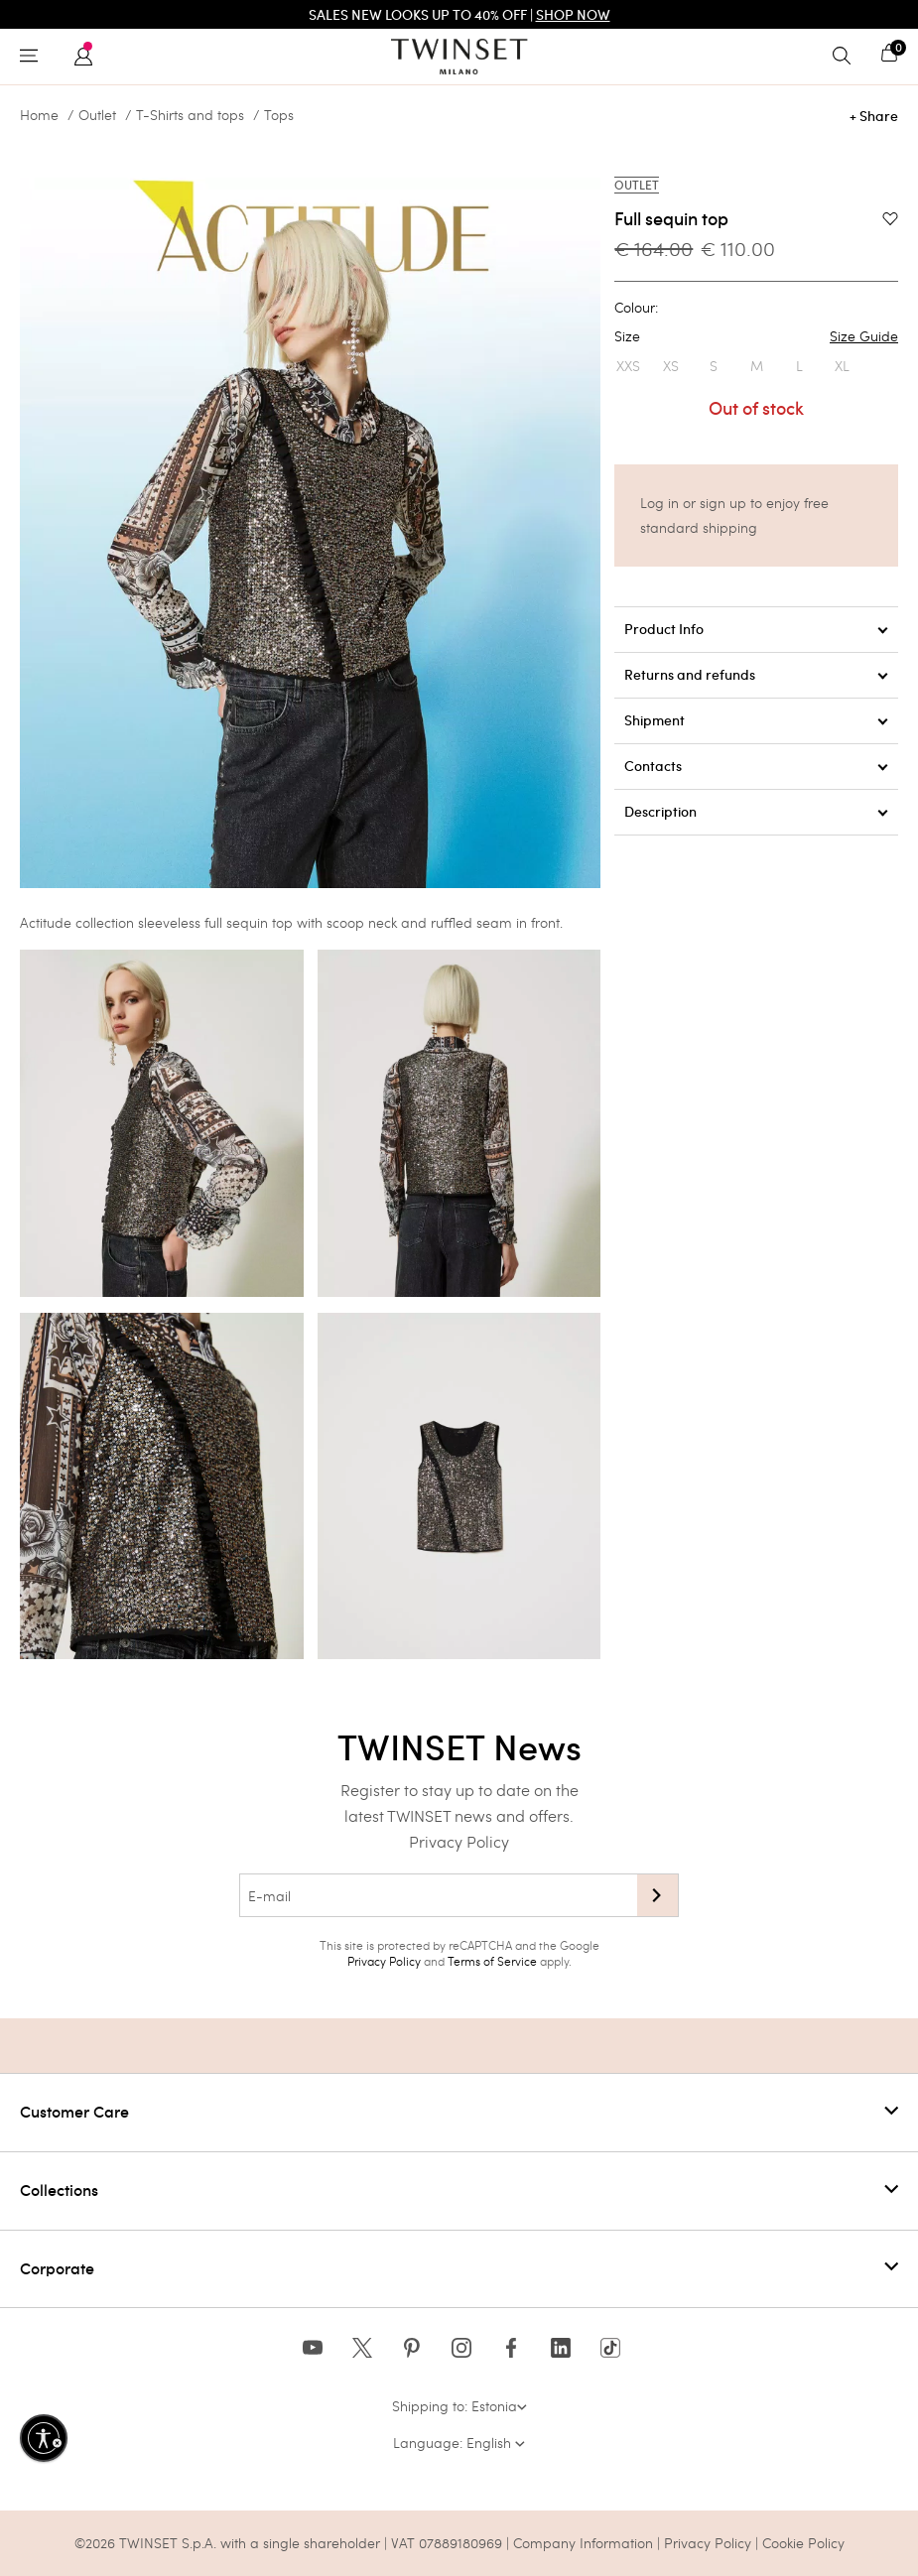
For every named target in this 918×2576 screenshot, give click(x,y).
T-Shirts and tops (190, 115)
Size (756, 336)
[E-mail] (438, 1895)
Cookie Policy (803, 2542)
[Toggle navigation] (34, 56)
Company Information (583, 2542)
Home (39, 115)
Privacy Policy (459, 1841)
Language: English (459, 2442)
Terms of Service (492, 1961)
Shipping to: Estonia (459, 2405)
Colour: (636, 308)
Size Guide (864, 336)
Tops (279, 115)
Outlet (97, 115)
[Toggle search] (846, 56)
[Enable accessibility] (43, 2438)
